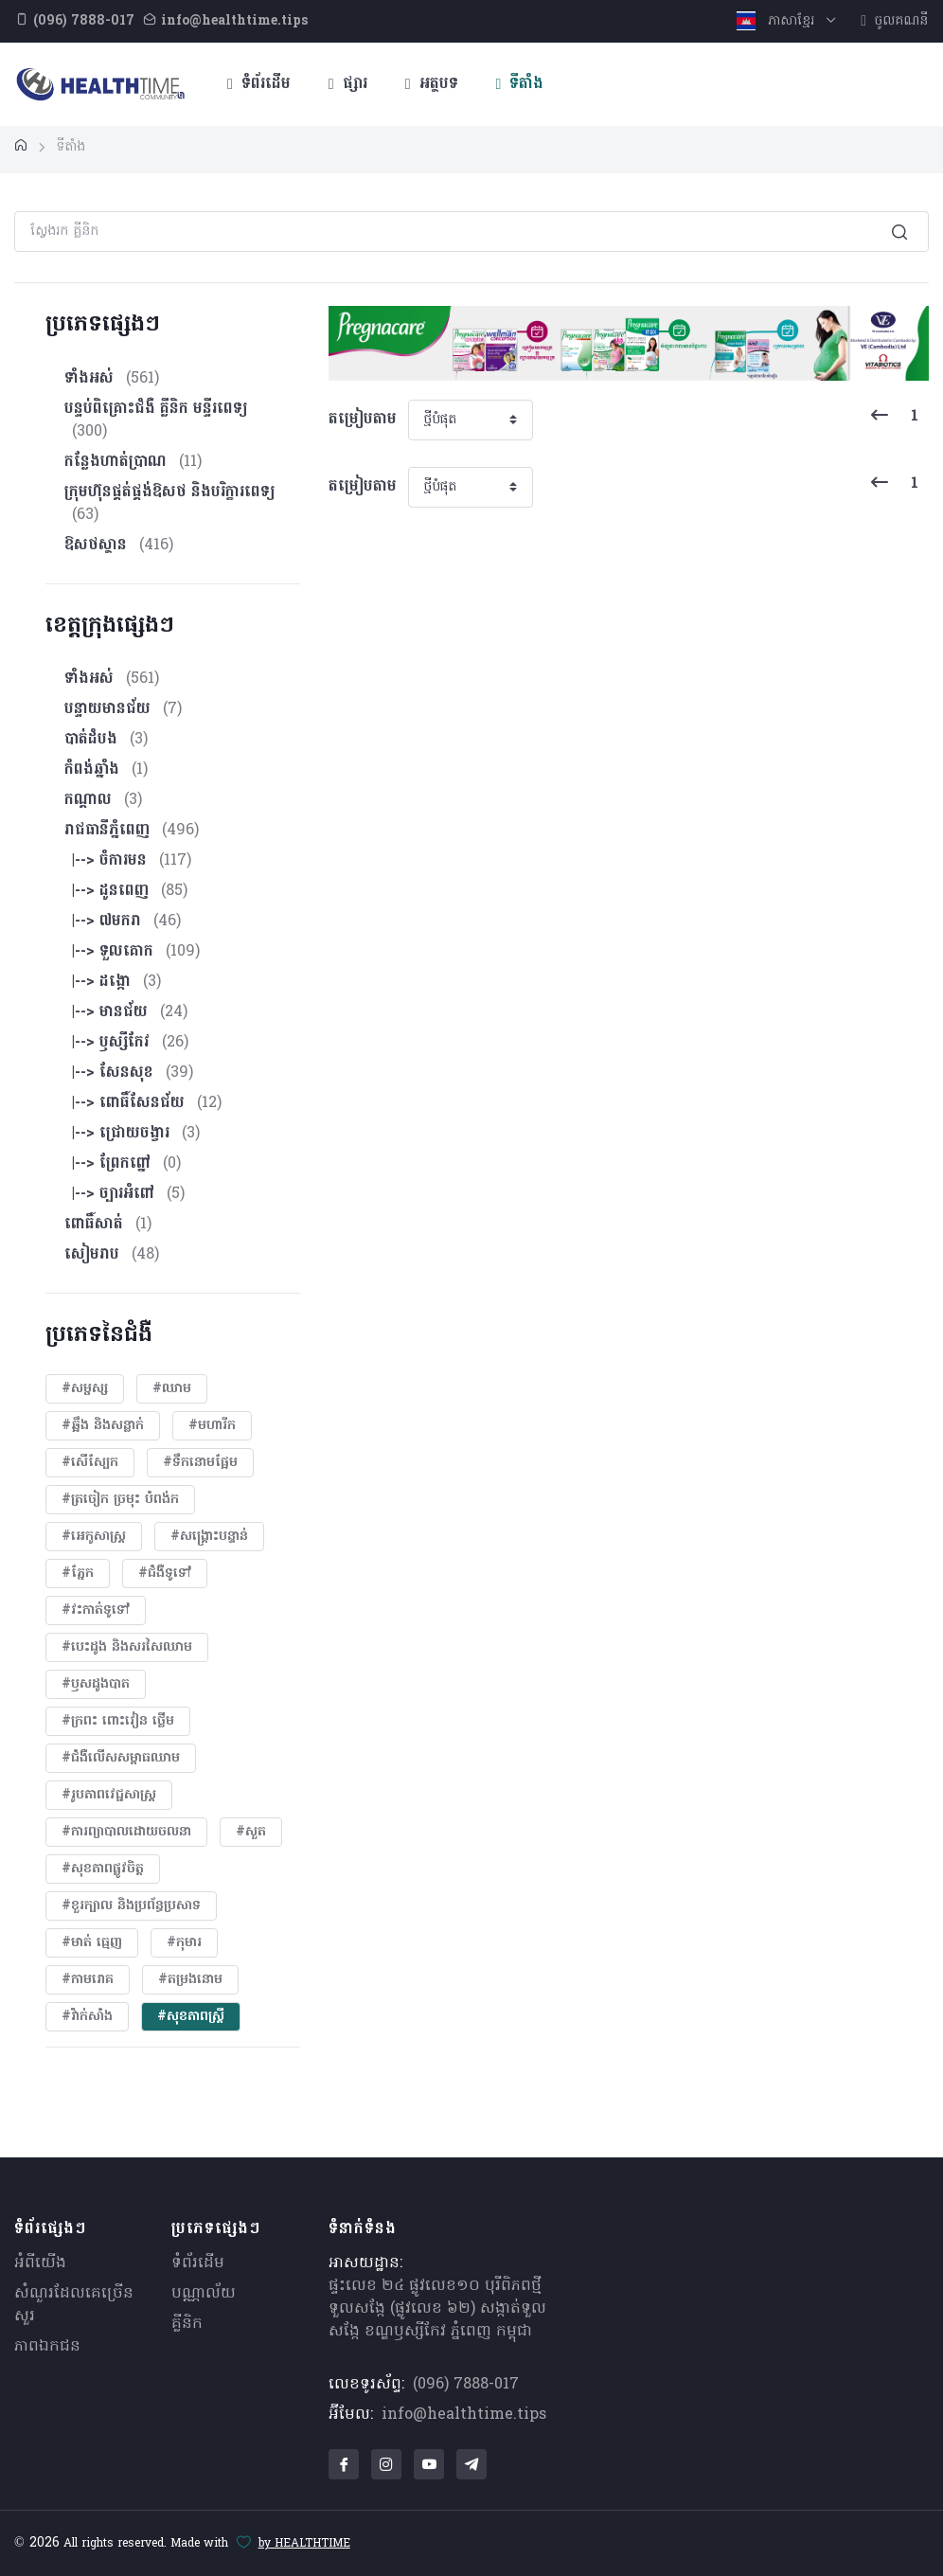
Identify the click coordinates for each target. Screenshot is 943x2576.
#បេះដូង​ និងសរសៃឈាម (127, 1647)
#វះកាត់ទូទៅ (96, 1610)
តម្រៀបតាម (363, 419)
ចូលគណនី (894, 21)
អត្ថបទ (431, 84)
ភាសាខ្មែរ (778, 21)
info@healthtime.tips (464, 2415)
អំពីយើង (40, 2263)
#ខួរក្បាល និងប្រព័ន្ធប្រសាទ (131, 1906)
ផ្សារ (348, 84)
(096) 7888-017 (466, 2384)
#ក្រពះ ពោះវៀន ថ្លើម (118, 1721)
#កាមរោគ (88, 1980)
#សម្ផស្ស (85, 1389)
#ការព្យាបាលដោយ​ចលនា (126, 1832)
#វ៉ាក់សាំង (87, 2017)
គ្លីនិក (187, 2324)
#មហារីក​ (212, 1426)
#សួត (251, 1832)
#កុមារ (184, 1943)
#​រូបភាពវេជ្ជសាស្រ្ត (109, 1795)
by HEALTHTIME (304, 2543)
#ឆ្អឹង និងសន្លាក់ (103, 1426)
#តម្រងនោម (190, 1980)
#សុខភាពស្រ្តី (190, 2017)
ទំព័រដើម (259, 84)
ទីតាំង (520, 84)
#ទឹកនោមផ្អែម (200, 1463)
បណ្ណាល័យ (203, 2293)
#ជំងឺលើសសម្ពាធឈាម (121, 1758)
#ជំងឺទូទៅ (164, 1573)
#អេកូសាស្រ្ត (94, 1537)
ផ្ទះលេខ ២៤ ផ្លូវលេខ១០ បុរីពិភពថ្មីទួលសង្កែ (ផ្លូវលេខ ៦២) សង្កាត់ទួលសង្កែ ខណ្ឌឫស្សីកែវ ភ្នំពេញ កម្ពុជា (437, 2309)
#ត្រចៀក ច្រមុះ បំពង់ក (120, 1500)
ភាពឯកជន (47, 2346)
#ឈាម (171, 1389)
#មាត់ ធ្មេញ (92, 1943)
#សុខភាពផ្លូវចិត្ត (103, 1869)
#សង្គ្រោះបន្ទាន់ (209, 1537)
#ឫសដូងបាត (96, 1684)
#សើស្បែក (90, 1463)
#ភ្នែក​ (78, 1573)
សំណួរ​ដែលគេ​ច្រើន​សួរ (73, 2305)
